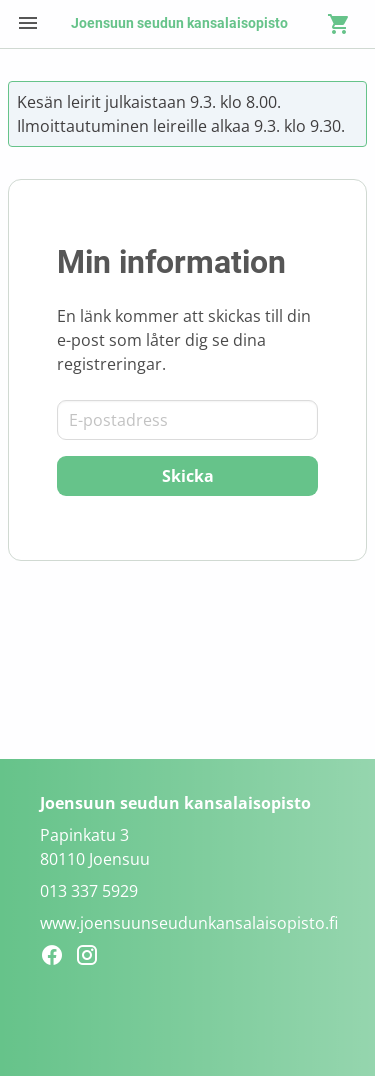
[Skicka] (187, 476)
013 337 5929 (89, 891)
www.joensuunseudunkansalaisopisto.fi (189, 923)
